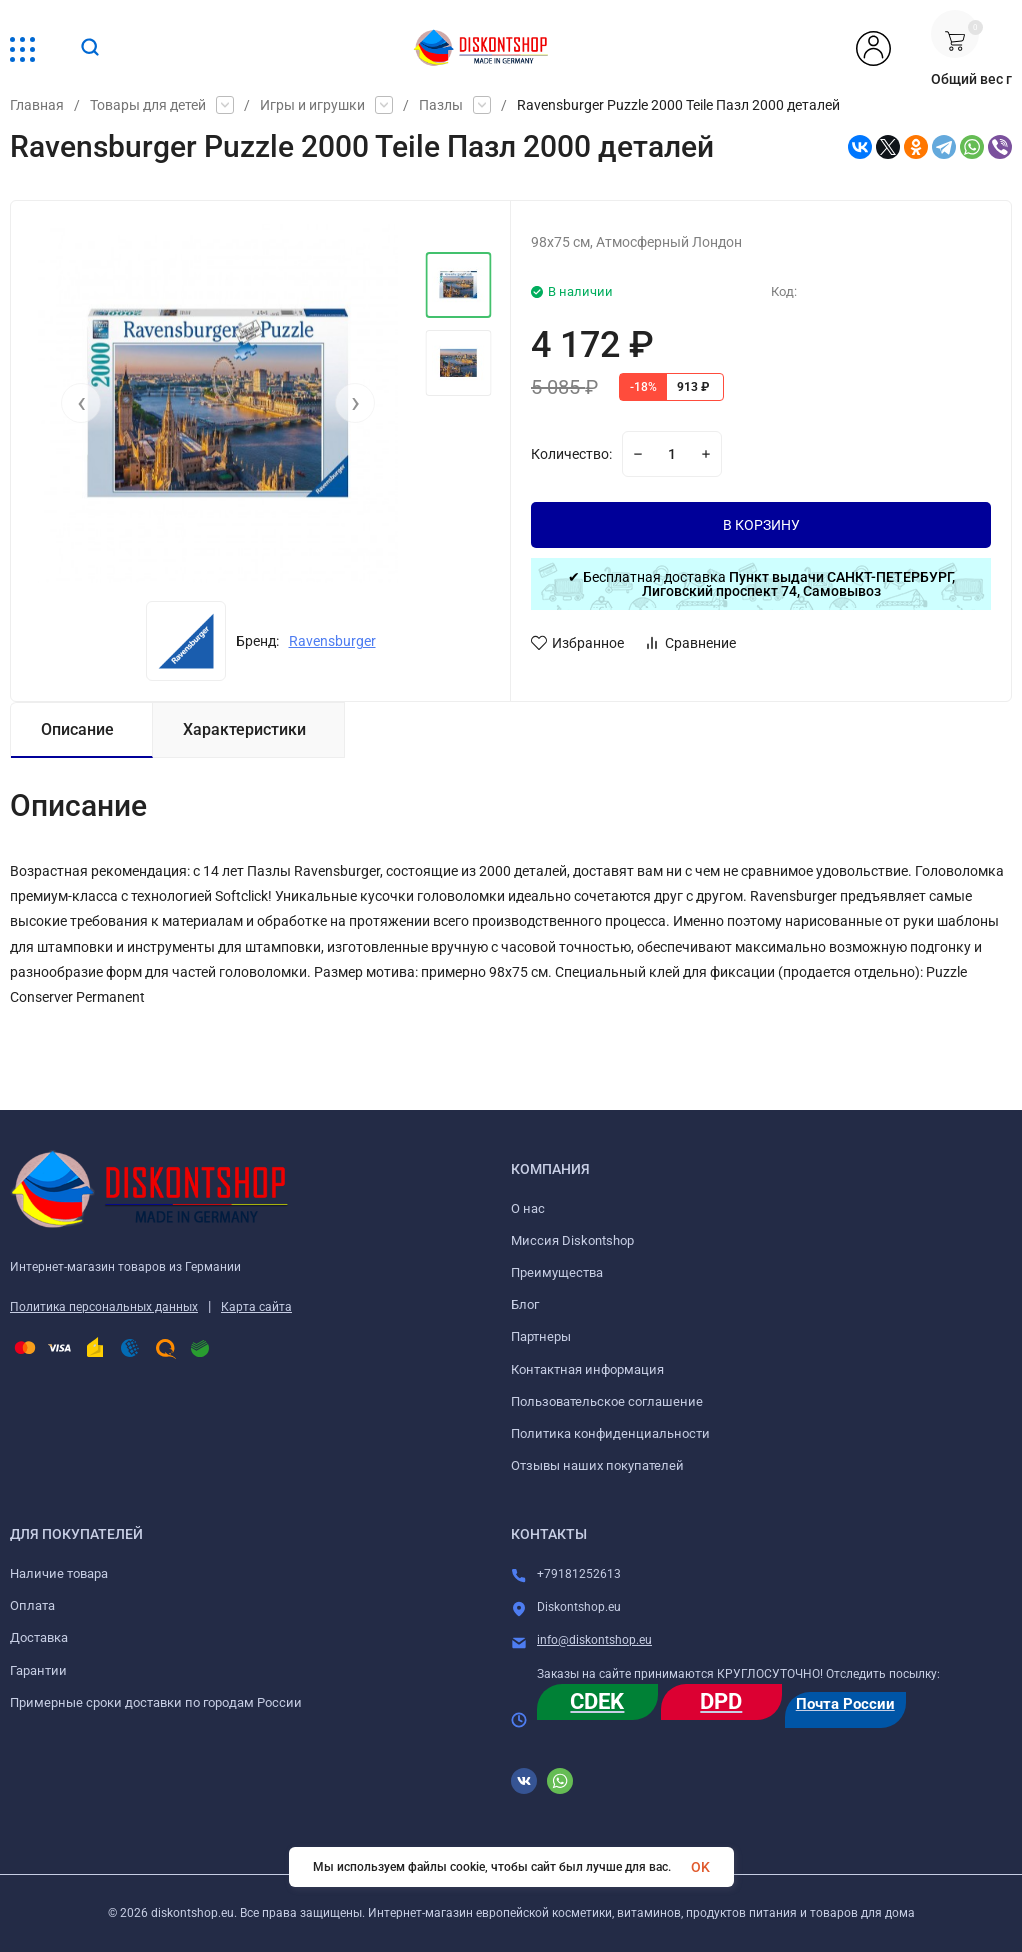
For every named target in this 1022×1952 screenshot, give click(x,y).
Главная (37, 105)
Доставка (39, 1637)
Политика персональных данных (104, 1307)
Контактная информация (587, 1369)
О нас (528, 1208)
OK (700, 1867)
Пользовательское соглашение (607, 1401)
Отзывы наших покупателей (597, 1465)
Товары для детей (148, 105)
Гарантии (38, 1670)
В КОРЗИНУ (761, 525)
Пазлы (441, 105)
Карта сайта (256, 1307)
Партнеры (541, 1336)
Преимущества (557, 1272)
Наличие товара (59, 1573)
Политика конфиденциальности (610, 1433)
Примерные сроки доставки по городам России (156, 1702)
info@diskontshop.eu (594, 1640)
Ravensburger (332, 641)
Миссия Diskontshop (572, 1240)
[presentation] (81, 403)
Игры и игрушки (312, 105)
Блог (525, 1304)
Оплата (32, 1605)
